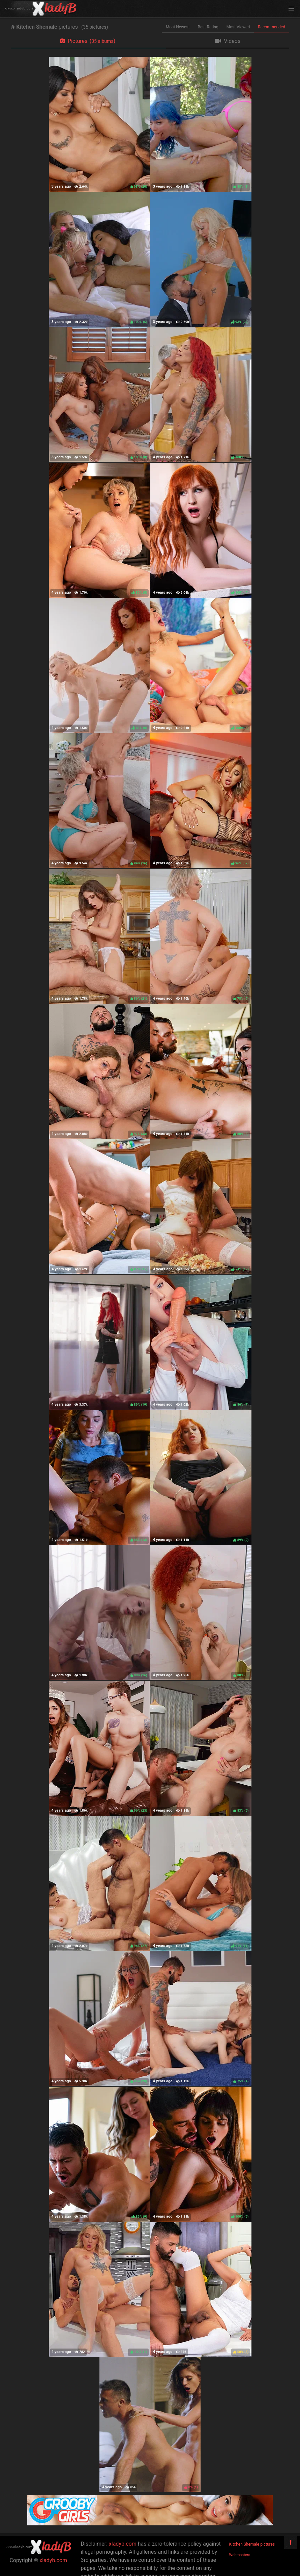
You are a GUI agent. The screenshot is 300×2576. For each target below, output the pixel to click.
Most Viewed (238, 27)
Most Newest (178, 27)
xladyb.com (53, 2560)
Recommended (271, 27)
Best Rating (208, 27)
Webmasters (239, 2555)
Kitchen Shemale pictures (252, 2544)
